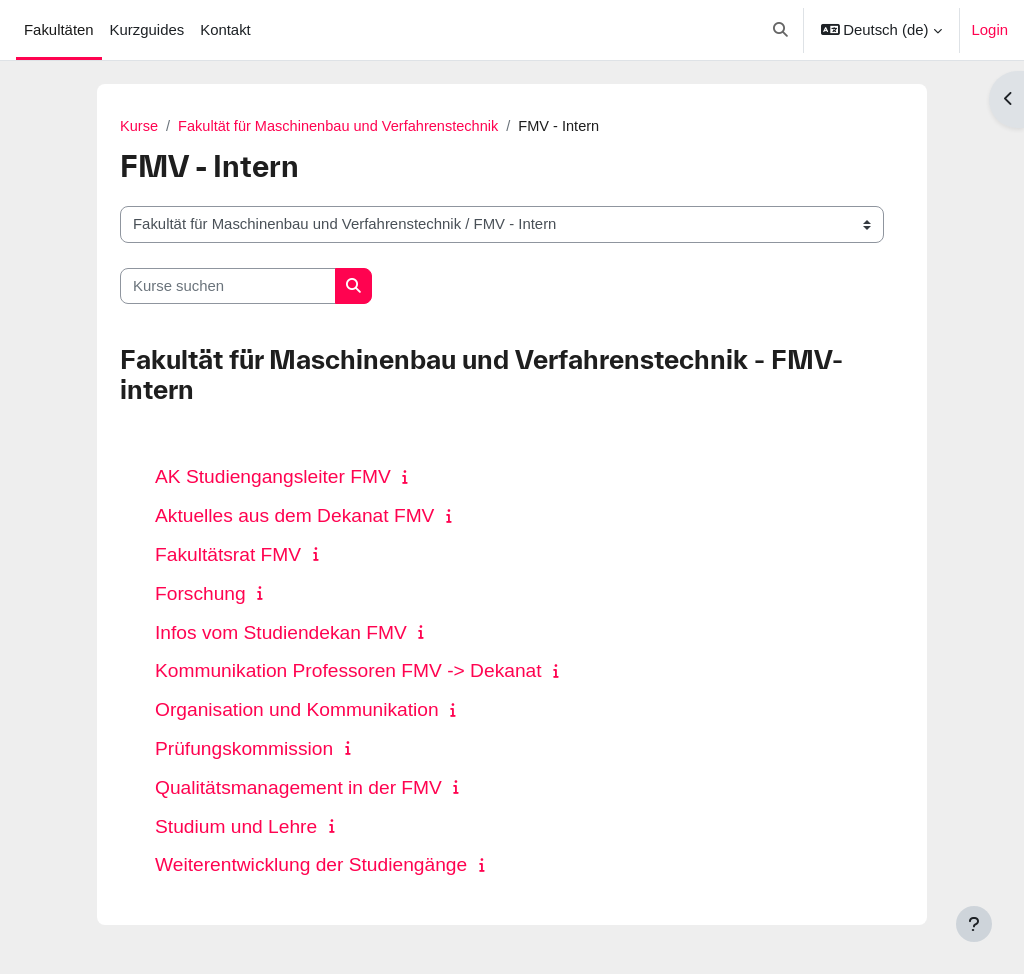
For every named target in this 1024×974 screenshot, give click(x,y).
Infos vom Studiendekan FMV (281, 632)
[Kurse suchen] (228, 286)
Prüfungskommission (244, 748)
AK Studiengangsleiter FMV (273, 477)
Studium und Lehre (236, 826)
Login (990, 29)
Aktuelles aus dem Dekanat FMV (294, 516)
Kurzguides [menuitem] (147, 29)
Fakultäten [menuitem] (59, 29)
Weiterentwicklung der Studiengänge (311, 865)
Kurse (139, 126)
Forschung (200, 593)
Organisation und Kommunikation (297, 710)
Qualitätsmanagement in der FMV (298, 787)
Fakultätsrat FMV (228, 554)
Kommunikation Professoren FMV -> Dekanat (348, 671)
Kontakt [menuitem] (225, 29)
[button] (780, 30)
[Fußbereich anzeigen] (974, 924)
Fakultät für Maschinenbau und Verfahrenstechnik (343, 126)
